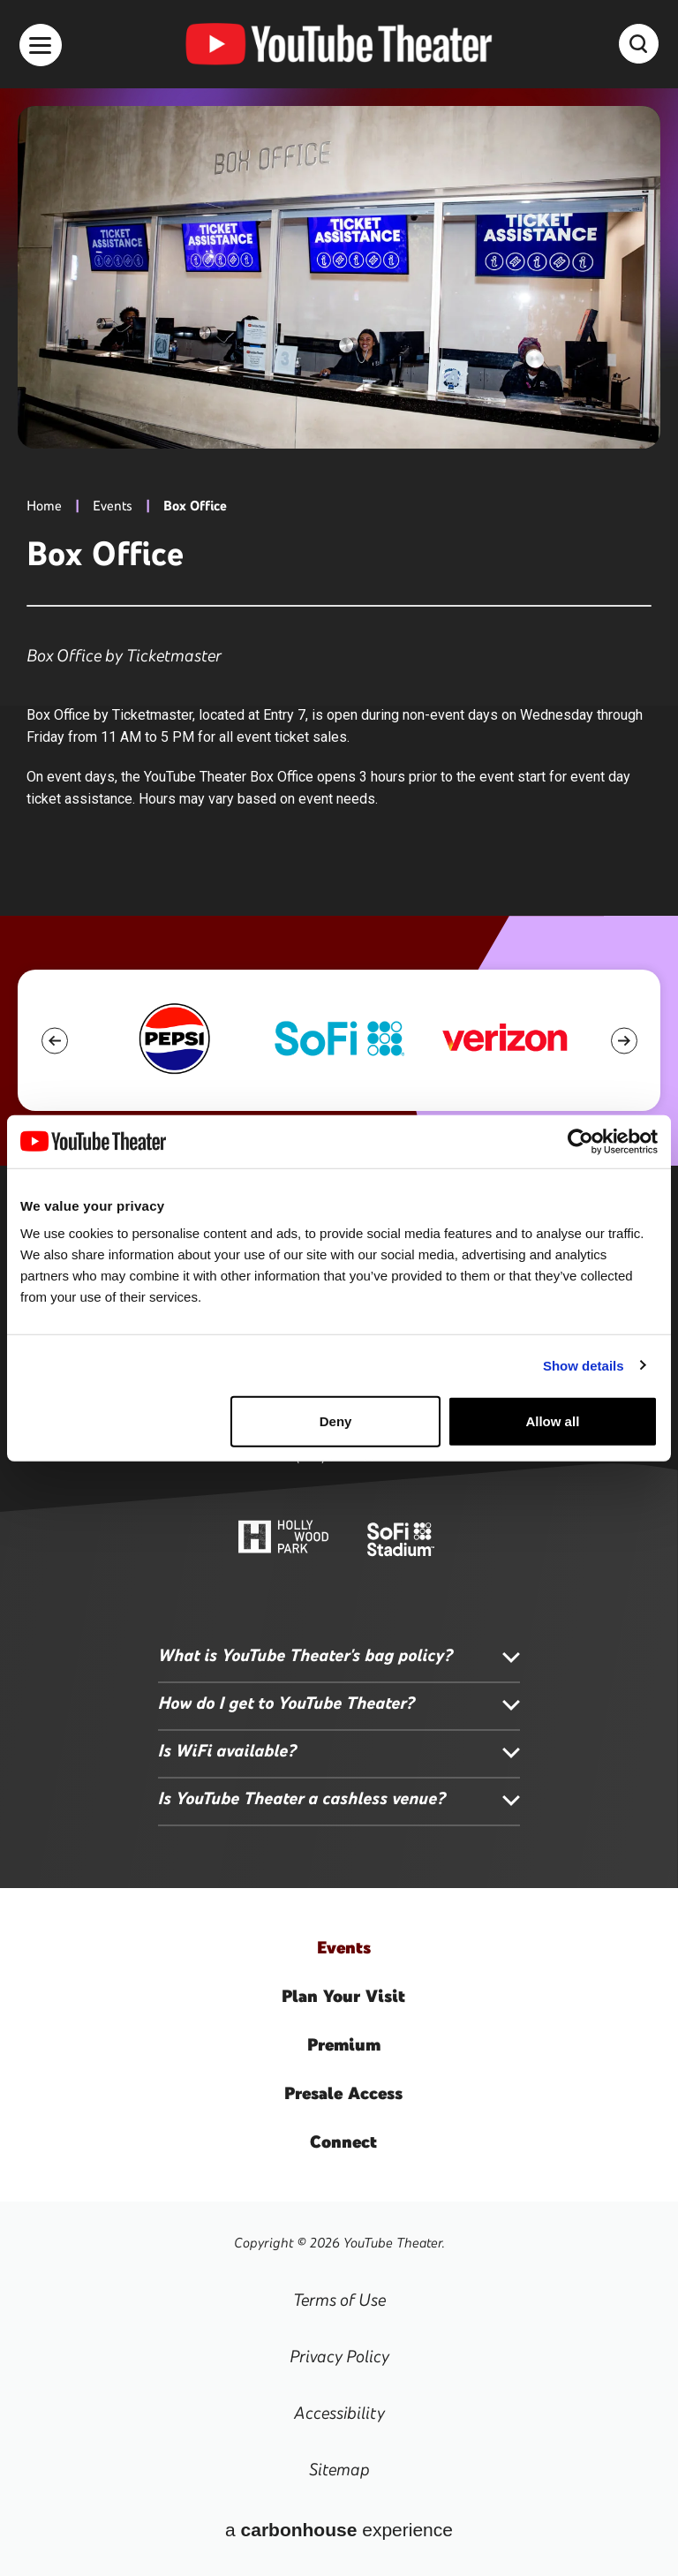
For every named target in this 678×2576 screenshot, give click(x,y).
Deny (336, 1421)
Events (112, 505)
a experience (339, 2529)
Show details (583, 1364)
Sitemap (339, 2469)
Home (44, 505)
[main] (339, 458)
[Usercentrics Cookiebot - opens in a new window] (580, 1141)
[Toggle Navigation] (40, 45)
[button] (54, 1041)
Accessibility (339, 2412)
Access (343, 2093)
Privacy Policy (339, 2356)
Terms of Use (339, 2299)
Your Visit (343, 1995)
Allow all (552, 1421)
